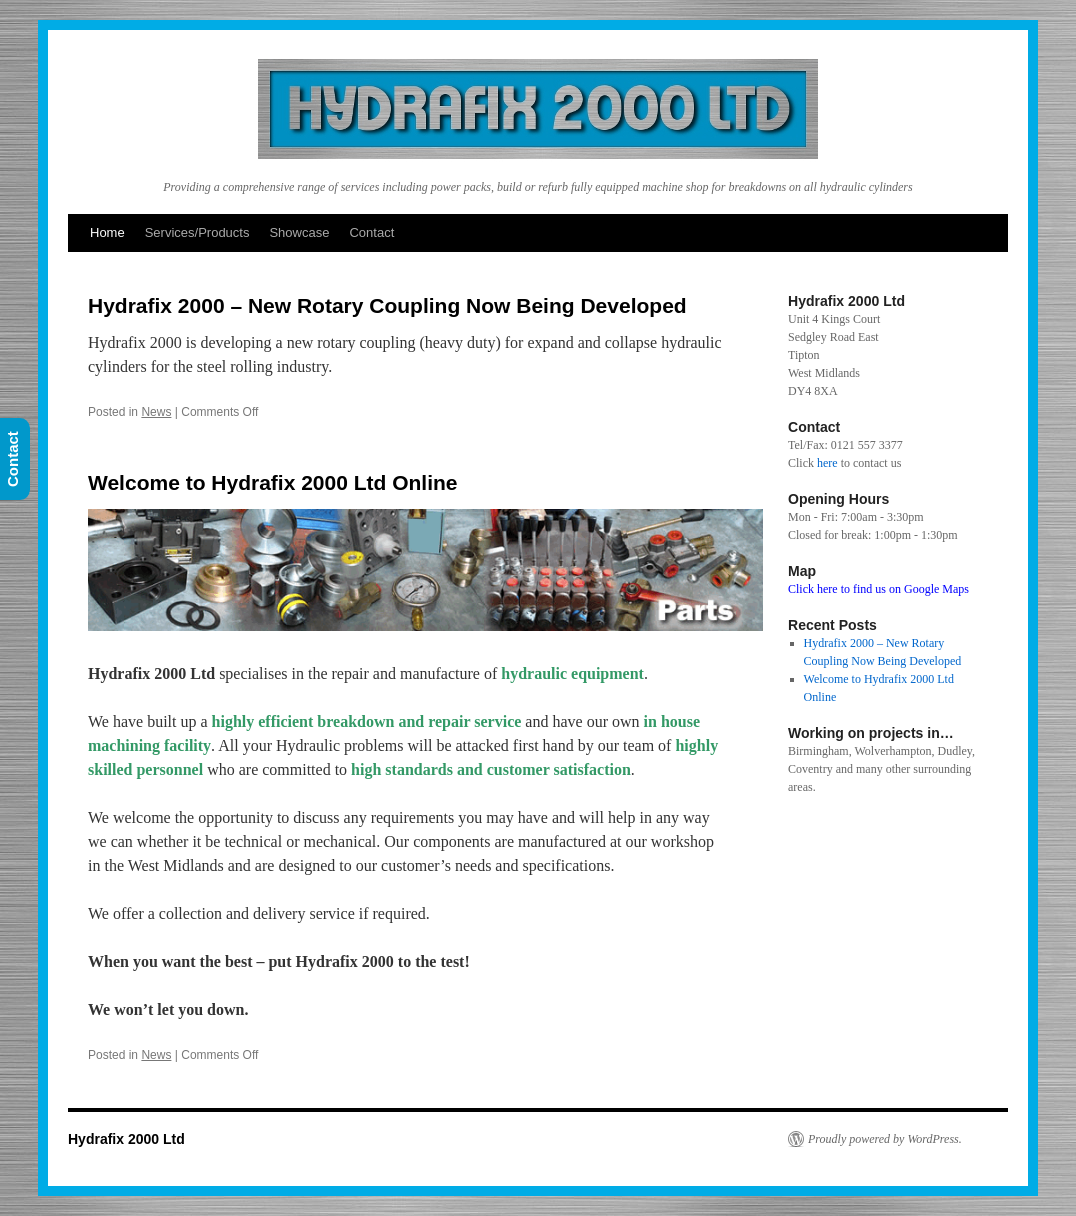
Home (107, 232)
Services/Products (197, 232)
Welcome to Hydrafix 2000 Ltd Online (273, 482)
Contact (371, 232)
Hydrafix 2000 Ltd (126, 1139)
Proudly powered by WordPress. (885, 1139)
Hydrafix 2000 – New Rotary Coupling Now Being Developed (387, 305)
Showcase (299, 232)
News (156, 412)
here (827, 463)
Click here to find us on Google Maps (878, 589)
